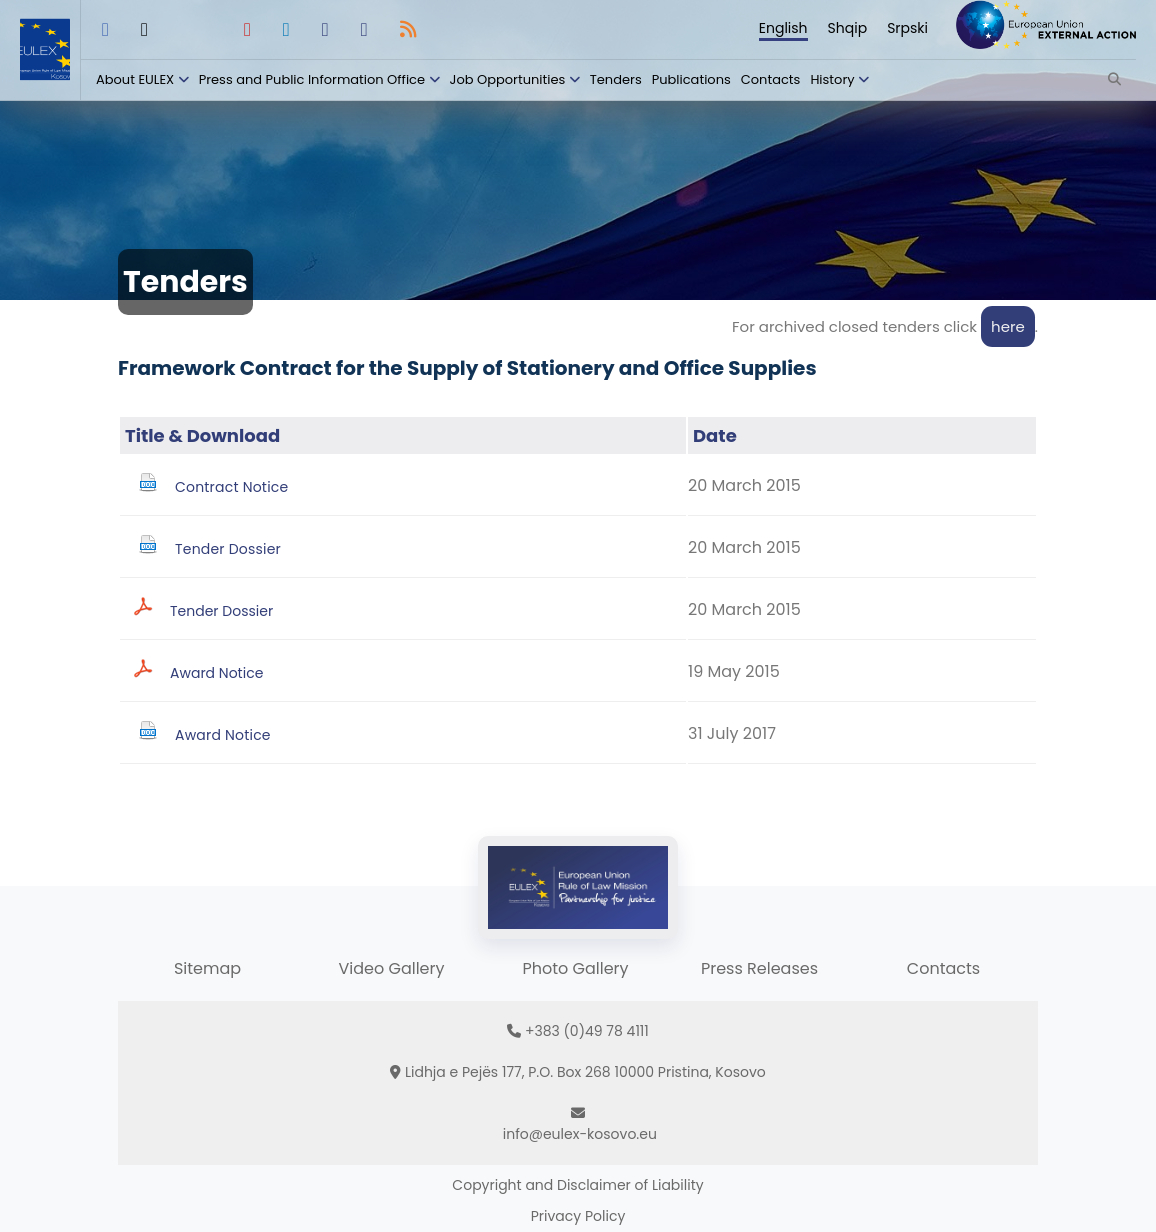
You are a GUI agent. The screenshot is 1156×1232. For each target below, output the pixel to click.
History (832, 79)
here (1008, 326)
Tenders (616, 79)
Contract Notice (231, 487)
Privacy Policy (578, 1216)
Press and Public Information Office (312, 79)
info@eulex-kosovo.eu (580, 1134)
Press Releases (759, 968)
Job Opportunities (508, 79)
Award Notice (216, 673)
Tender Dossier (228, 549)
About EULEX (135, 79)
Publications (691, 79)
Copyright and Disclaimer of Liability (577, 1185)
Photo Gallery (575, 968)
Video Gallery (391, 968)
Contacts (771, 79)
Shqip (848, 28)
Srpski (907, 28)
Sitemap (207, 968)
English (783, 28)
